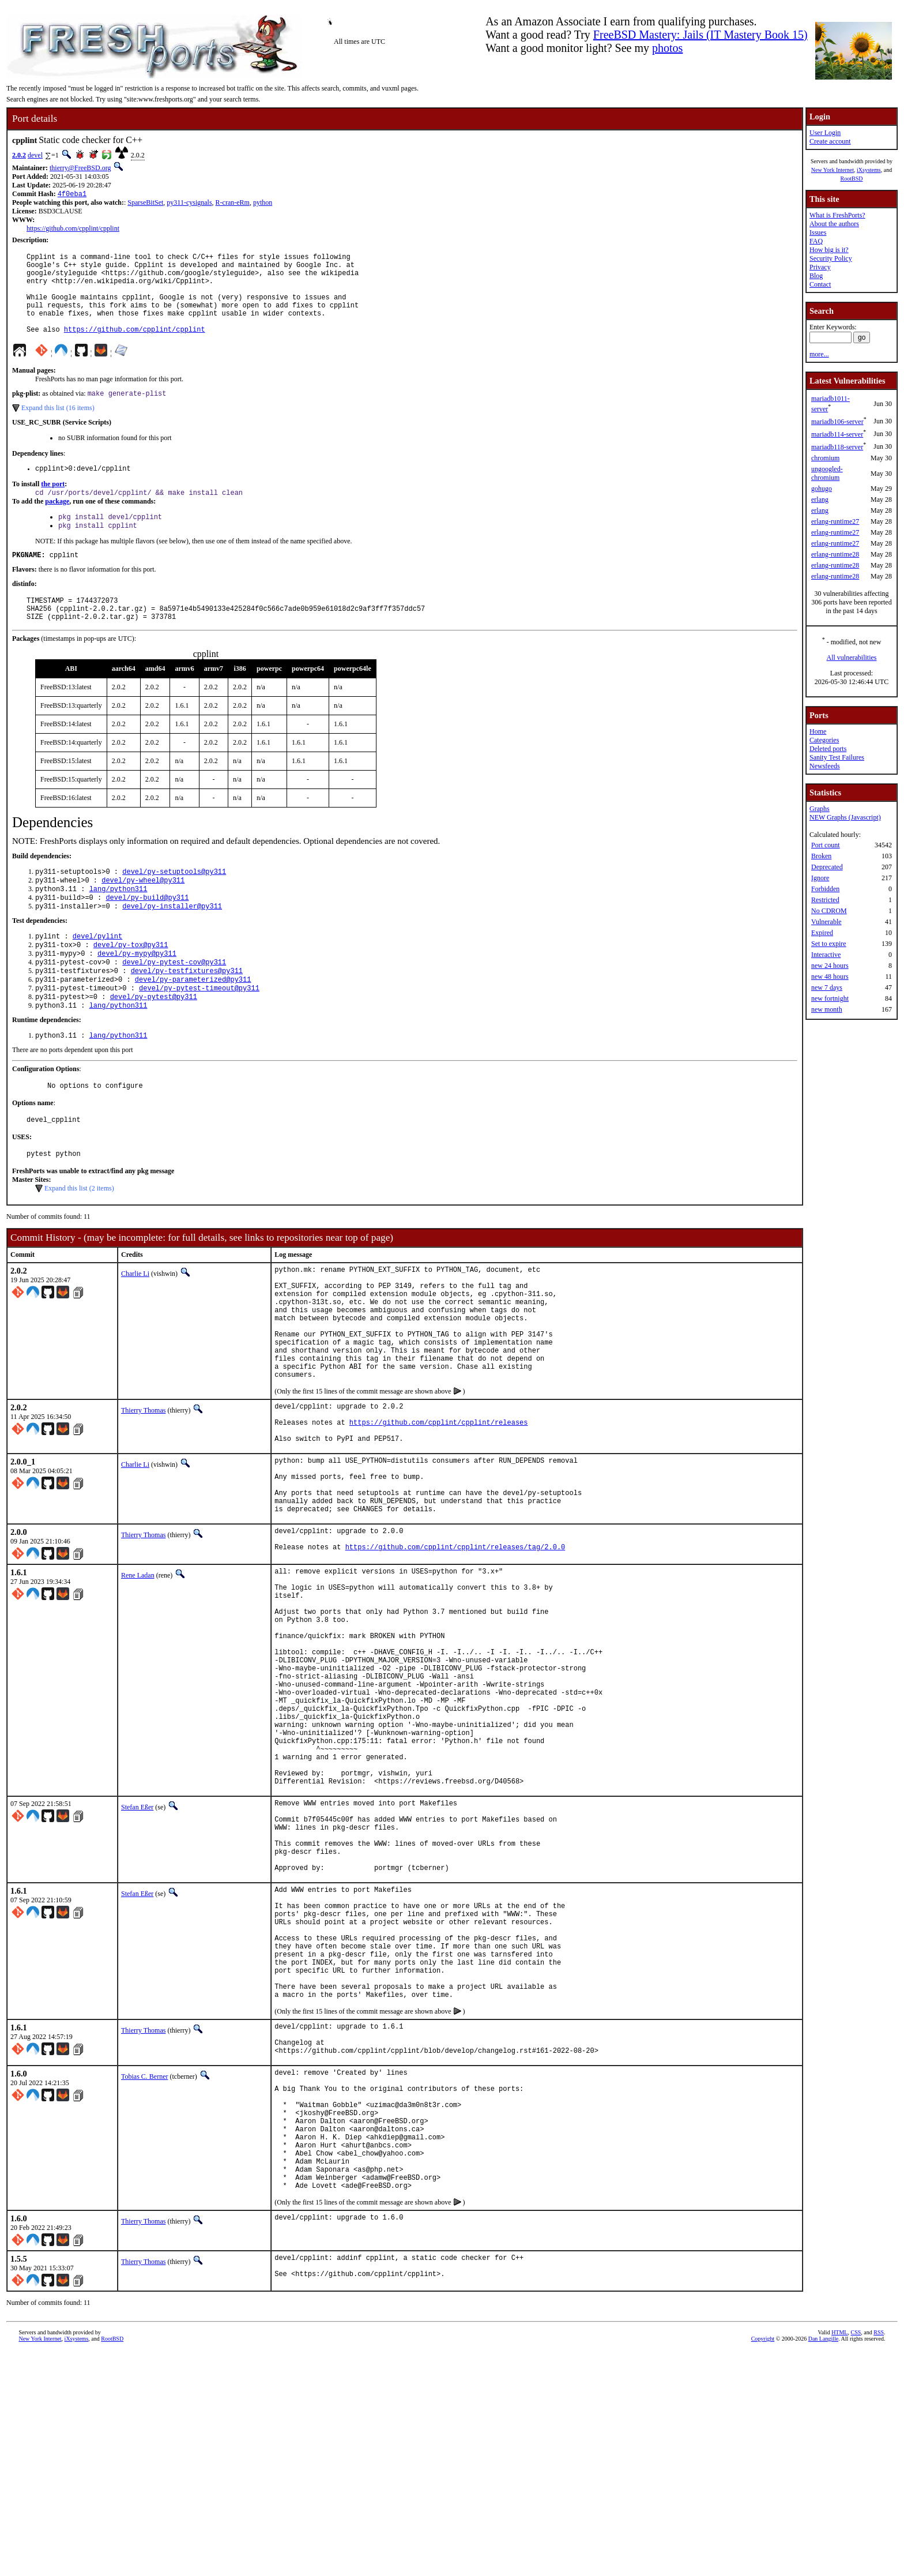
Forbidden (825, 889)
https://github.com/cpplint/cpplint (73, 230)
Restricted (825, 900)
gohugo (821, 489)
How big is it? (829, 250)
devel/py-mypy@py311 (136, 994)
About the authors (834, 224)
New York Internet (832, 170)
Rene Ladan (138, 1677)
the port (53, 505)
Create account (830, 141)
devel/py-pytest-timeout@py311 (199, 1033)
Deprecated (827, 867)
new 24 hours (830, 966)
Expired (822, 933)
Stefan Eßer (137, 1956)
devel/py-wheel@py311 (142, 914)
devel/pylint (97, 974)
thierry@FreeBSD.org (80, 168)
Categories (824, 740)
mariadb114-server (837, 434)
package (57, 524)
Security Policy (830, 258)
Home (817, 731)
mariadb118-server (837, 447)
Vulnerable (826, 922)
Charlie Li (135, 1328)
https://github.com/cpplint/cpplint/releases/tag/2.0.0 (455, 1651)
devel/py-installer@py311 (172, 943)
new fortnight (830, 998)
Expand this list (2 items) (79, 1242)
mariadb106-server (837, 422)
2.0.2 (19, 155)
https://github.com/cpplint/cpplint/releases (438, 1506)
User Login (825, 133)
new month (826, 1009)
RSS (878, 2557)
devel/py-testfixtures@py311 (187, 1014)
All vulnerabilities (852, 658)
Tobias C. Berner (144, 2272)
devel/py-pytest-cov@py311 (174, 1004)
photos (667, 48)
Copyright (763, 2563)
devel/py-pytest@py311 (153, 1043)
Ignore (820, 878)
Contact (820, 284)
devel (35, 155)
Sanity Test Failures (836, 757)
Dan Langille (823, 2563)
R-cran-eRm (233, 204)
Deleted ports (827, 749)
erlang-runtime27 (835, 521)
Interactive (826, 955)
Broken (821, 856)
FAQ (816, 241)
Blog (816, 276)
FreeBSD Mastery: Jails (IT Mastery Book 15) (700, 34)
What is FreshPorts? (837, 215)
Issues (817, 232)
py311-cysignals (189, 204)
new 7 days (826, 987)
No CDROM (829, 911)
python (262, 204)
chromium (825, 458)
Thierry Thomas (143, 1489)
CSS (855, 2557)
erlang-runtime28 (835, 554)
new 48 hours (830, 976)
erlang (819, 499)
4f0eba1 (72, 195)
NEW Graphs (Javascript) (845, 817)
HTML (839, 2557)
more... (819, 354)
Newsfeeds (824, 766)
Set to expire (828, 944)
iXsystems (869, 170)
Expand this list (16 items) (58, 427)
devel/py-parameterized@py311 (193, 1023)
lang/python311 (118, 924)
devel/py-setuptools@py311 (174, 904)
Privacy (820, 267)
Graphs (819, 809)
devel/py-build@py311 (147, 933)
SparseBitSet (145, 204)
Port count (825, 845)
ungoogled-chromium (827, 473)
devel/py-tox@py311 (130, 984)
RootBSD (852, 178)
